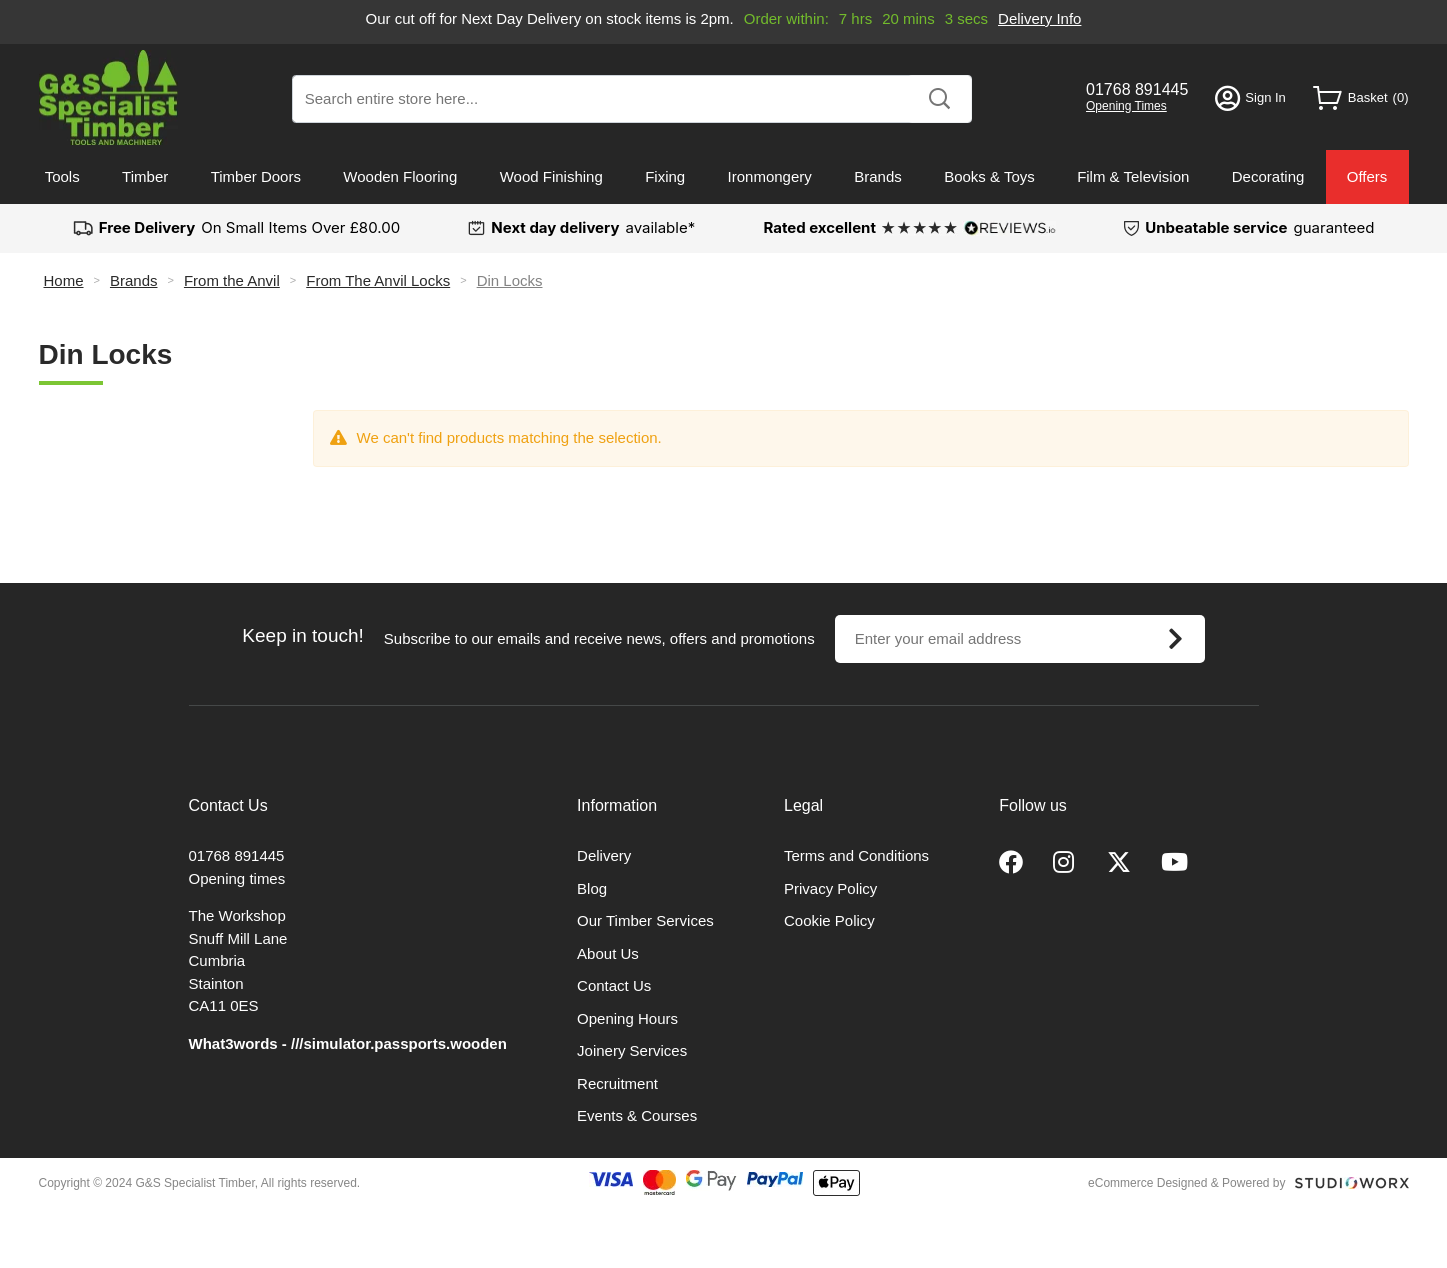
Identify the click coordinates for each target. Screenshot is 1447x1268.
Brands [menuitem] (878, 176)
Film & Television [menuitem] (1133, 176)
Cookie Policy (829, 920)
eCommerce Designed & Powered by (1186, 1183)
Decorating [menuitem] (1268, 176)
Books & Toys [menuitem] (989, 176)
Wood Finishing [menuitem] (551, 176)
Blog (592, 888)
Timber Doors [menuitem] (256, 176)
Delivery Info (1039, 18)
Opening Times (1126, 106)
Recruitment (617, 1083)
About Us (608, 953)
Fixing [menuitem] (665, 176)
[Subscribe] (1176, 639)
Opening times (237, 878)
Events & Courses (637, 1115)
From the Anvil (232, 280)
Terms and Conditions (856, 855)
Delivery (604, 855)
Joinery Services (632, 1050)
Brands (134, 280)
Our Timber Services (645, 920)
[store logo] (108, 97)
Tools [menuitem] (62, 176)
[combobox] (632, 99)
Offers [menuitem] (1367, 176)
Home (64, 280)
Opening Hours (627, 1018)
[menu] (724, 177)
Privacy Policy (830, 888)
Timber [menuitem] (145, 176)
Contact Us (614, 985)
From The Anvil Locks (378, 280)
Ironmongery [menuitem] (770, 176)
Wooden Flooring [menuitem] (400, 176)
